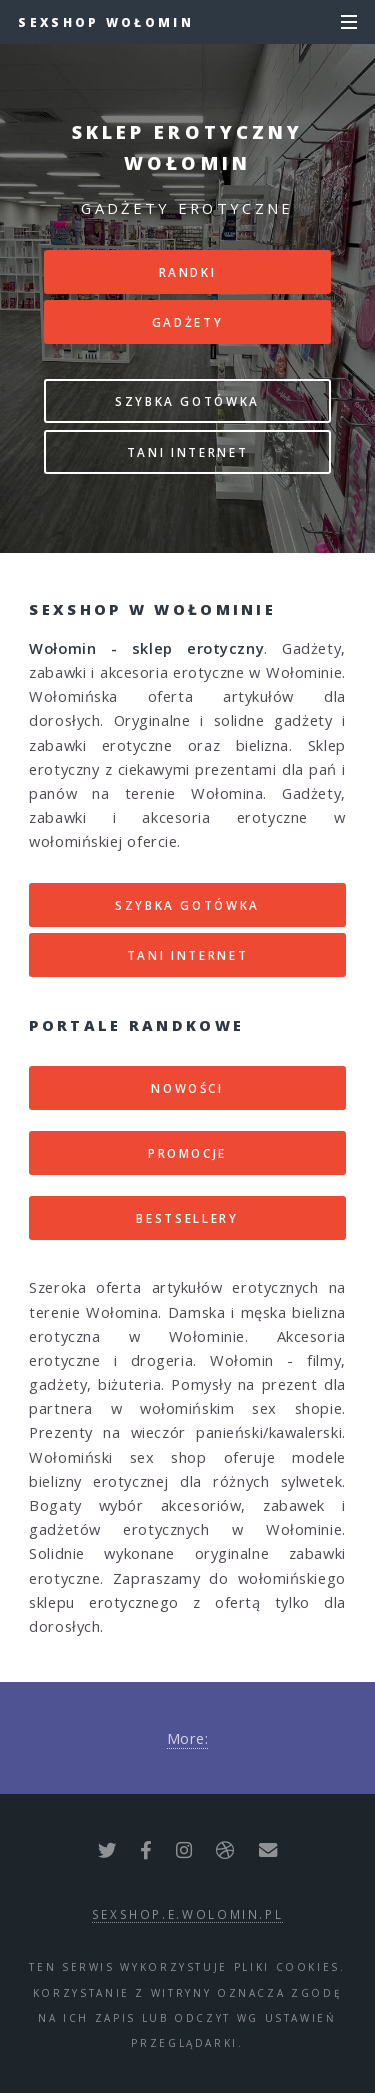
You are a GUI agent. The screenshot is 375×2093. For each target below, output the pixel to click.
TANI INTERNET (187, 452)
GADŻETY (187, 322)
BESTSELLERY (187, 1218)
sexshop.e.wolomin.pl (188, 1914)
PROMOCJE (187, 1153)
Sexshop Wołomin (106, 22)
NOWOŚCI (187, 1088)
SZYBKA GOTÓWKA (187, 401)
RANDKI (188, 272)
